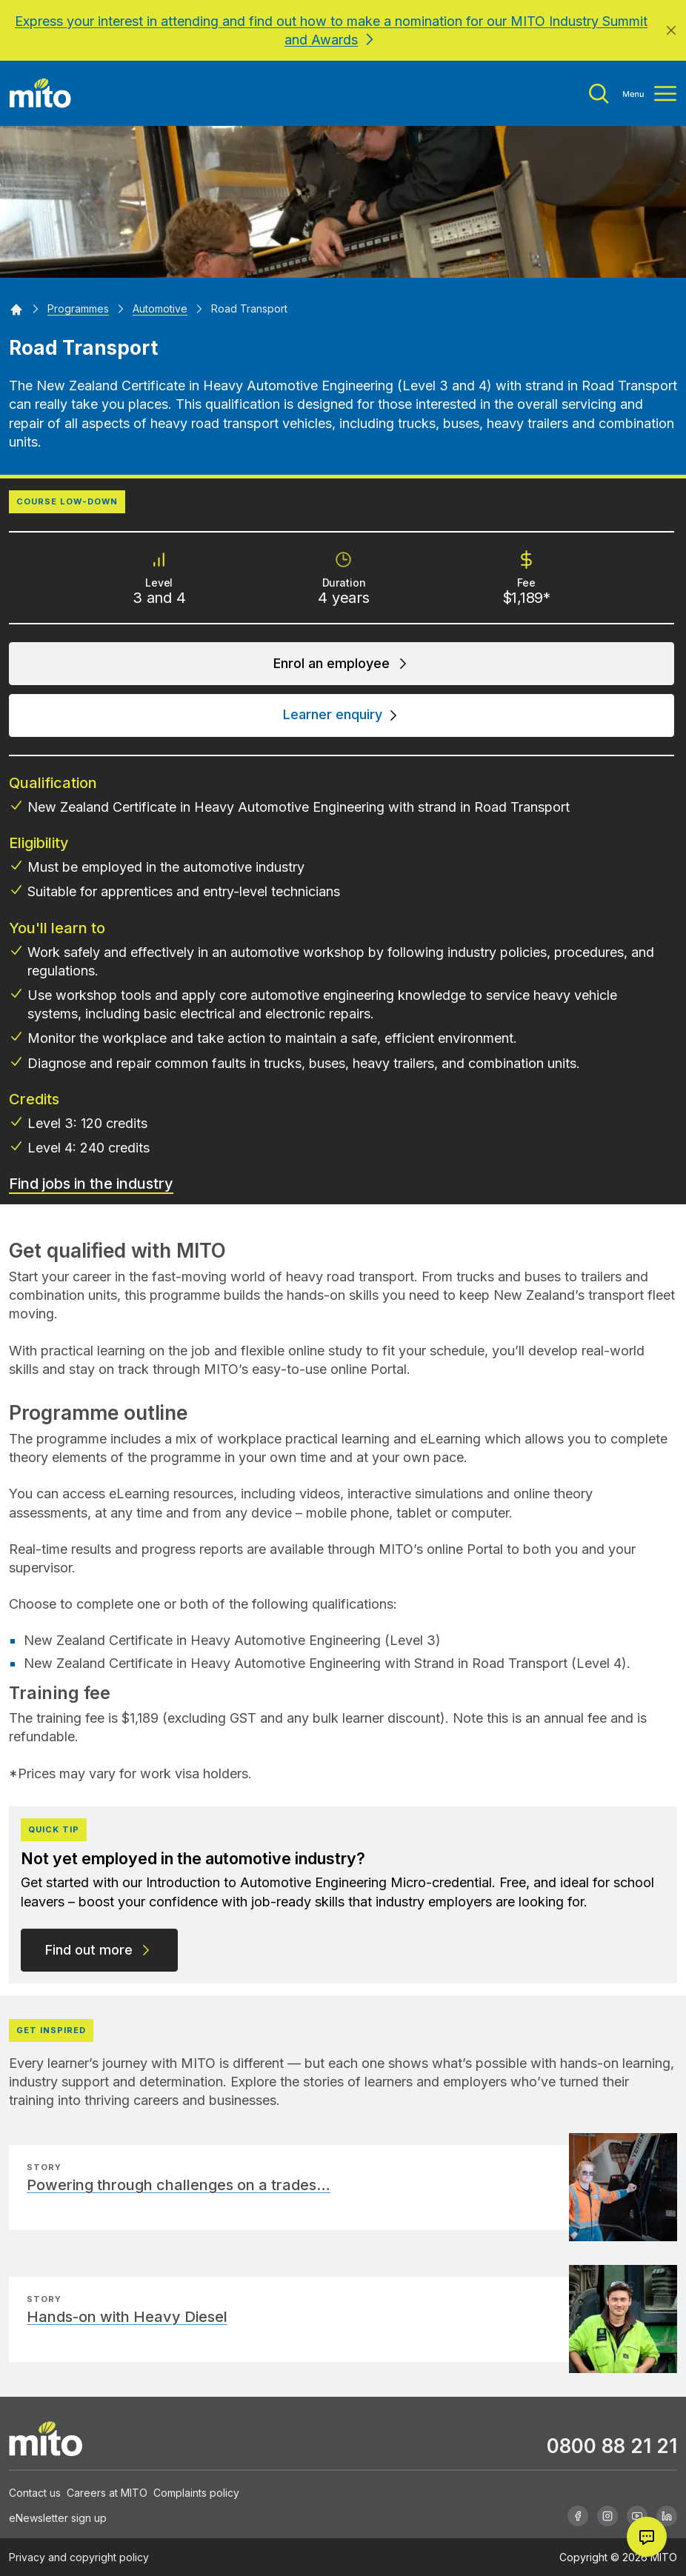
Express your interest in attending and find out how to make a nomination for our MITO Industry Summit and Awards (331, 30)
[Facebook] (577, 2516)
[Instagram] (607, 2516)
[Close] (671, 30)
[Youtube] (637, 2516)
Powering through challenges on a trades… (178, 2185)
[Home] (16, 308)
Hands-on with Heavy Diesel (127, 2317)
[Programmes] (78, 308)
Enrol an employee (341, 663)
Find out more (99, 1950)
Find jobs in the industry (91, 1183)
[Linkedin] (666, 2516)
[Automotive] (160, 308)
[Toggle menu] (632, 93)
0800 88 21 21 (612, 2445)
